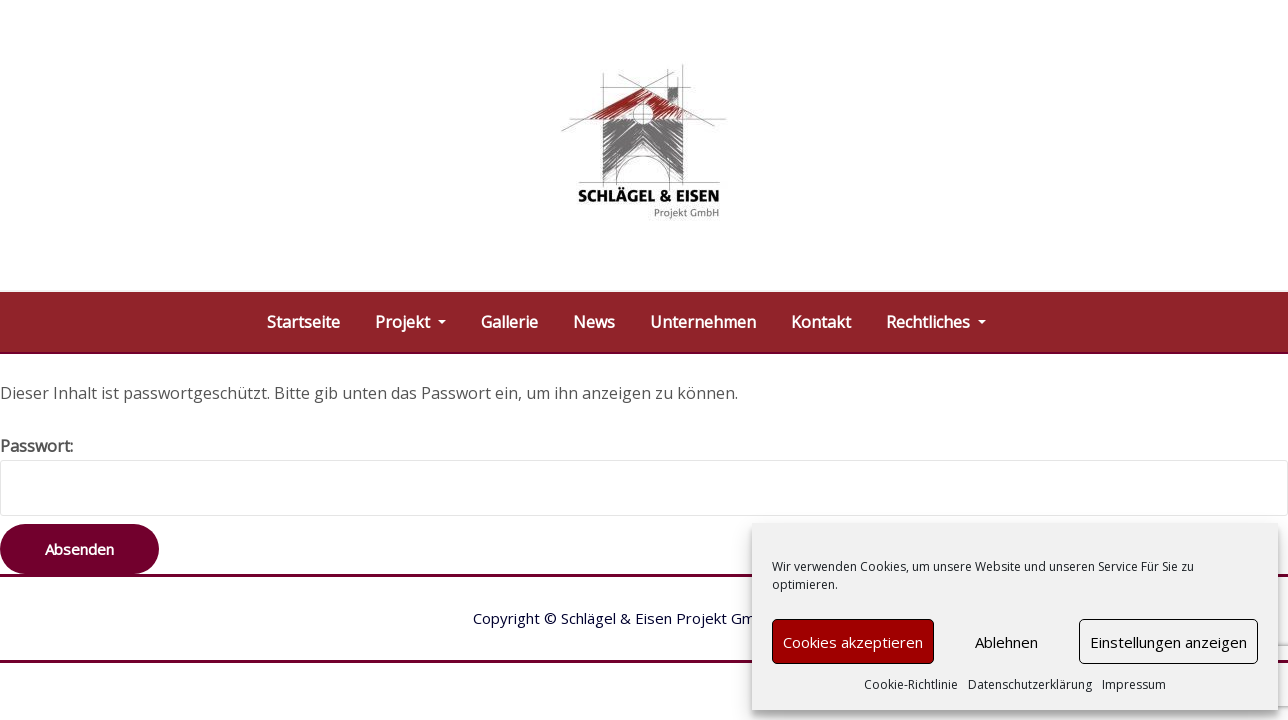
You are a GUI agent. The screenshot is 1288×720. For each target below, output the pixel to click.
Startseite (303, 322)
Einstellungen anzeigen (1168, 642)
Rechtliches (936, 322)
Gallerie (509, 322)
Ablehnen (1006, 642)
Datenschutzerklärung (1030, 684)
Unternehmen (703, 322)
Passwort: (644, 475)
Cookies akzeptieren (853, 642)
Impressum (1134, 684)
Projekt (410, 322)
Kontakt (821, 322)
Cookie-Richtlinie (911, 684)
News (594, 322)
